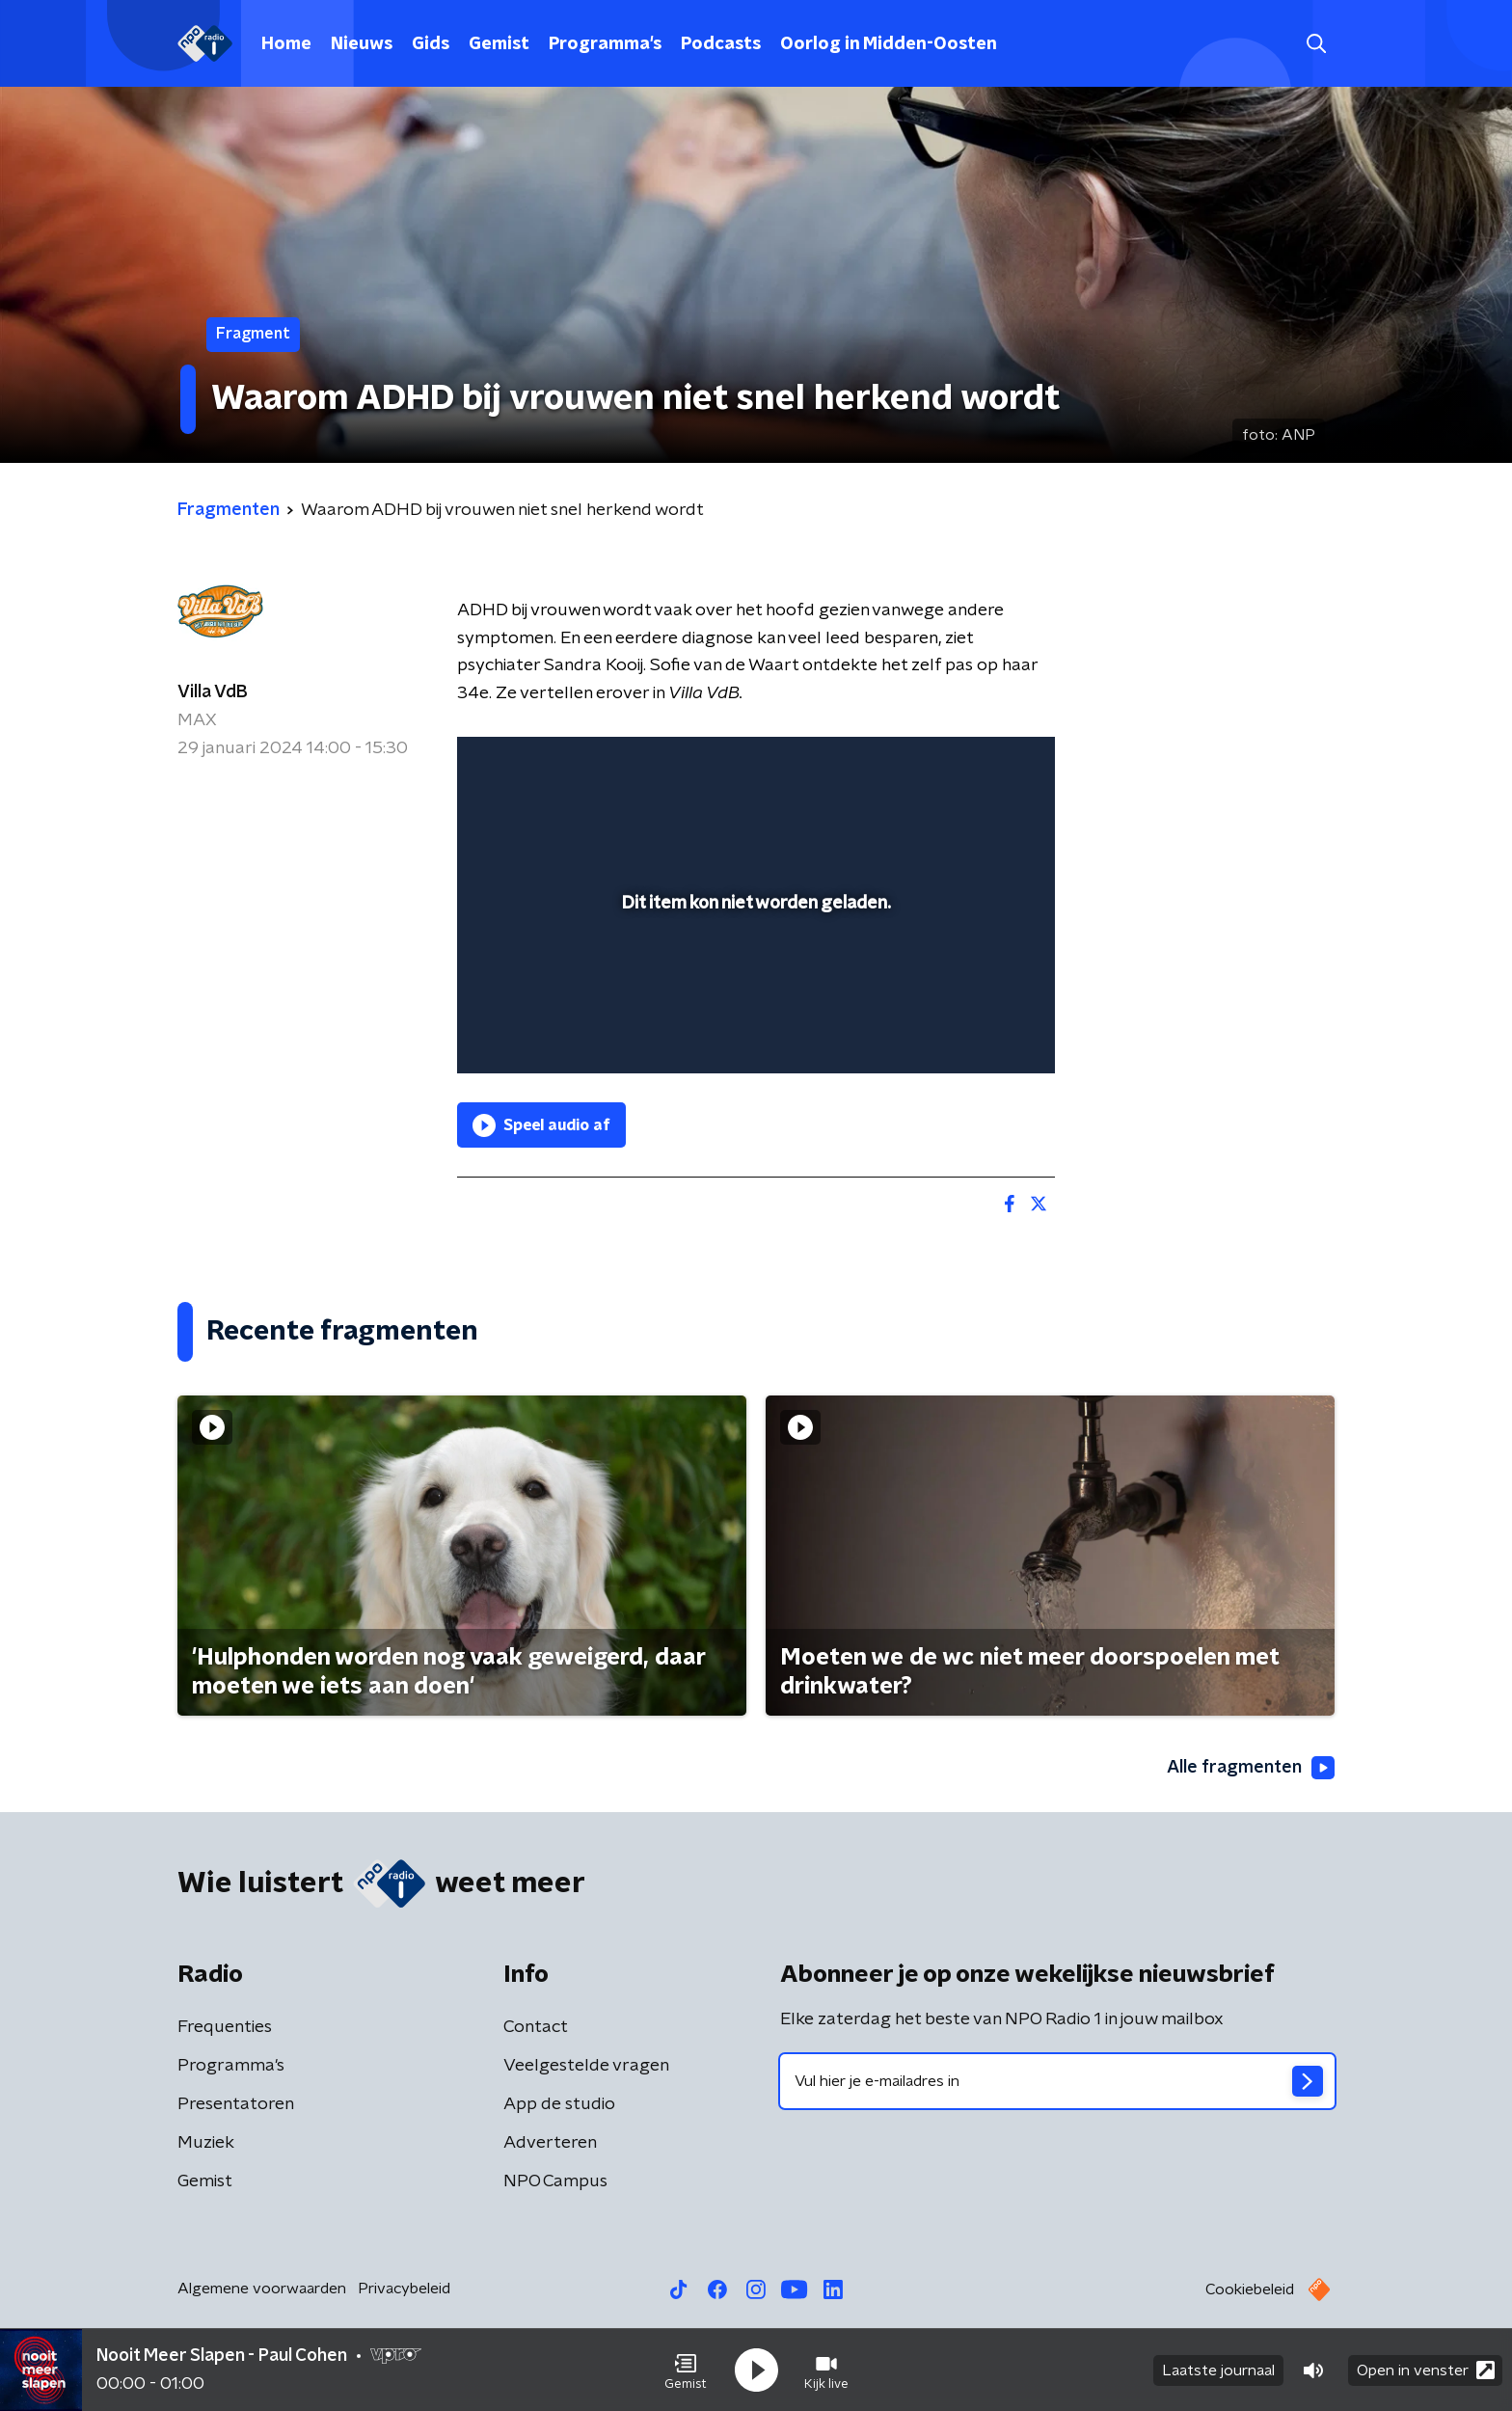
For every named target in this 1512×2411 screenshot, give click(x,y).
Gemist (499, 44)
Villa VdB (212, 692)
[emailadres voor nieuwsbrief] (1057, 2081)
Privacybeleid (404, 2288)
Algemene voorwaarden (261, 2288)
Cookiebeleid (1249, 2289)
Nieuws (361, 44)
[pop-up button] (968, 1031)
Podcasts (721, 44)
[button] (685, 2370)
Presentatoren (235, 2104)
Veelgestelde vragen (586, 2065)
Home (286, 44)
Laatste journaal (1218, 2370)
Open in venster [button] (1426, 2370)
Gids (430, 44)
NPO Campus (555, 2181)
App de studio (559, 2104)
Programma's (605, 44)
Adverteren (550, 2143)
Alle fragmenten (1251, 1767)
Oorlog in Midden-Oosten (888, 44)
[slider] (753, 979)
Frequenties (224, 2027)
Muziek (205, 2143)
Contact (535, 2027)
